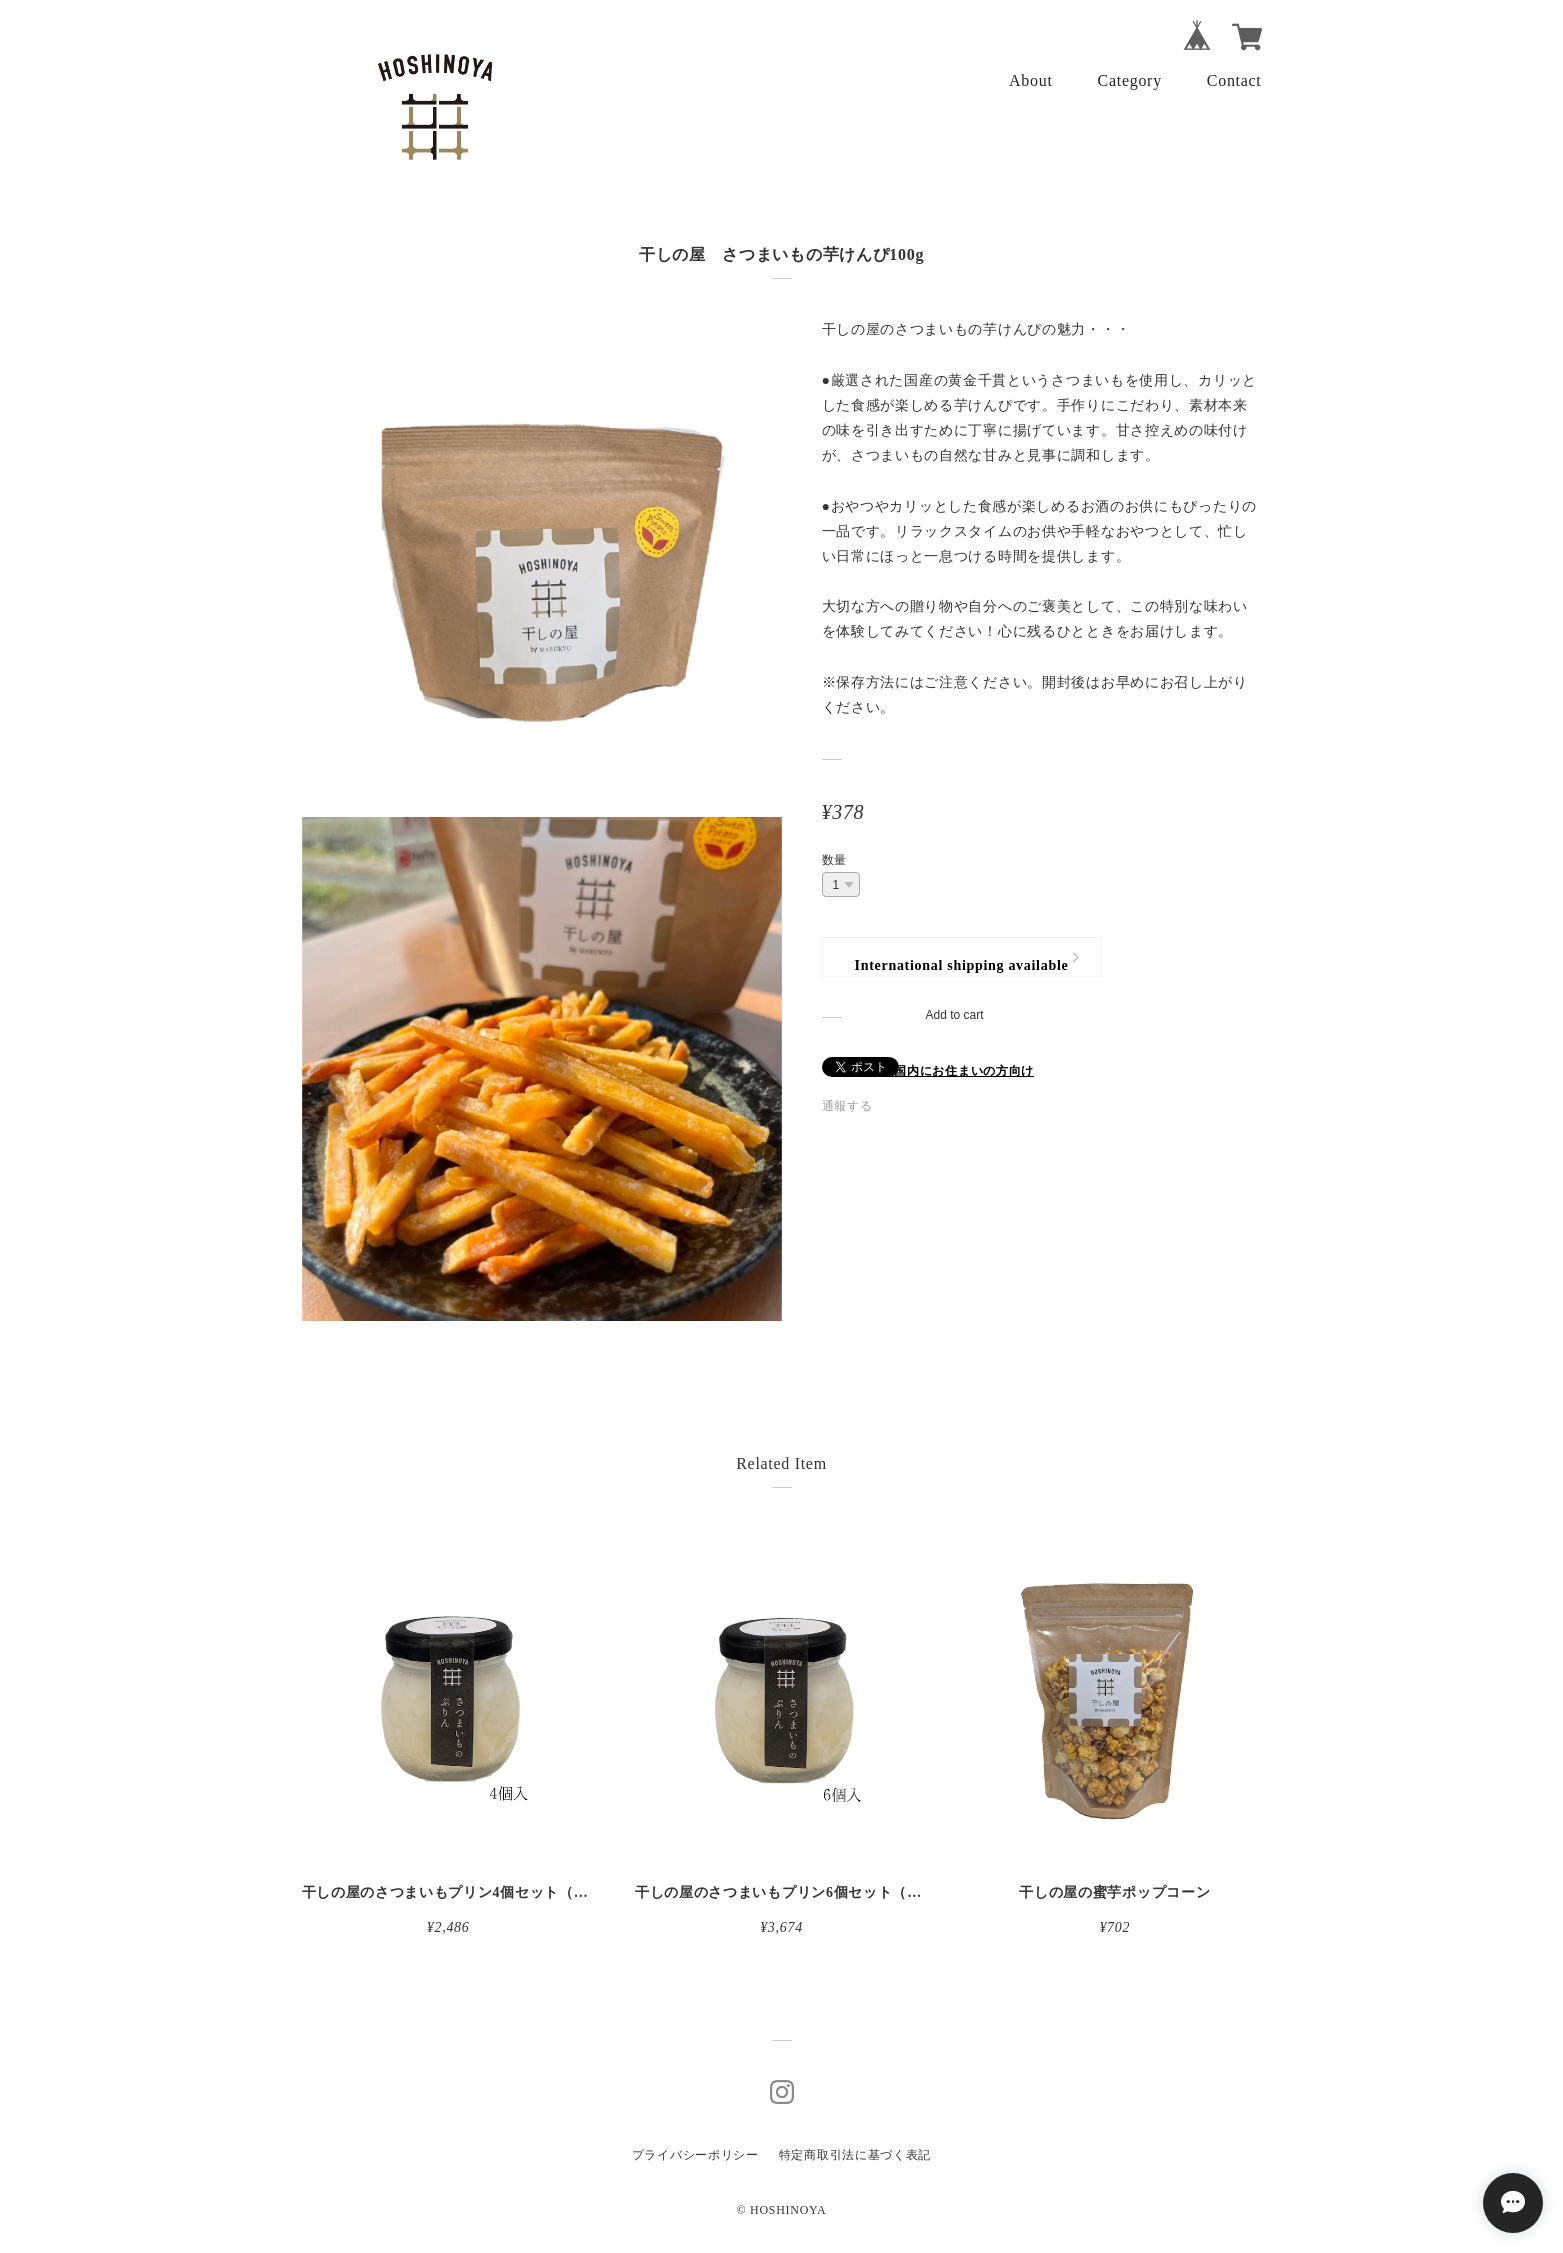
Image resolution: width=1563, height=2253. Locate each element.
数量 (834, 860)
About (1031, 80)
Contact (1234, 80)
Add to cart (954, 1015)
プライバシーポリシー (695, 2155)
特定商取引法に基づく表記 (855, 2155)
